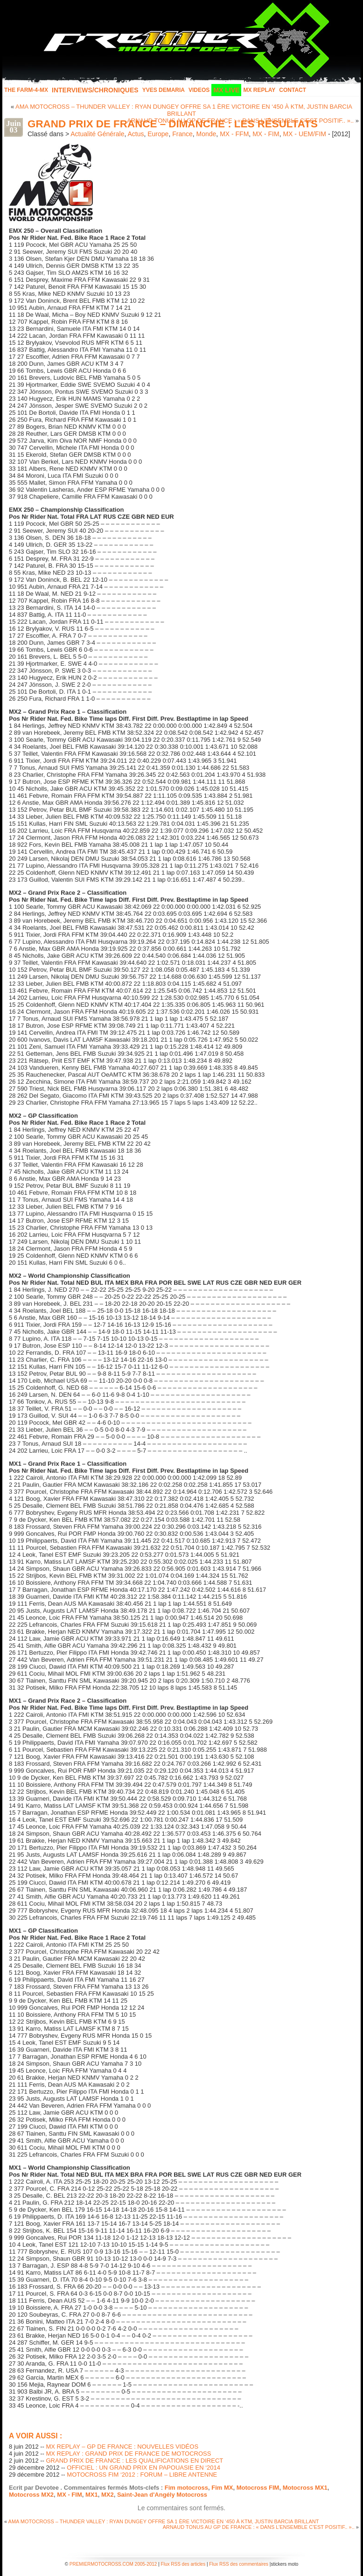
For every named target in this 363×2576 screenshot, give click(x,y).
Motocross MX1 (305, 2487)
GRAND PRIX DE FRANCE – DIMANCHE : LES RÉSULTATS (173, 124)
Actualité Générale (97, 134)
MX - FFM (234, 134)
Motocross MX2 (31, 2494)
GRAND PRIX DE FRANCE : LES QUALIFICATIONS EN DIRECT (134, 2460)
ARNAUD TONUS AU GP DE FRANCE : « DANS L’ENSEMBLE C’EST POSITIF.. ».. (259, 2527)
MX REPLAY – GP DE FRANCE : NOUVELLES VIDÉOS (122, 2446)
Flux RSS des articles (183, 2564)
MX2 (107, 2494)
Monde (206, 134)
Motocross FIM (258, 2487)
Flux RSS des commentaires (238, 2564)
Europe (157, 134)
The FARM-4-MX (26, 90)
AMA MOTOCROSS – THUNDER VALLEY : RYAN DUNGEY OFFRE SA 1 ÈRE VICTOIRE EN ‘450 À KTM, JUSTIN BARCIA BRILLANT (183, 110)
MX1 (91, 2494)
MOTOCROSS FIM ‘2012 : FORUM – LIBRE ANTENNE (142, 2474)
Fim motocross (186, 2487)
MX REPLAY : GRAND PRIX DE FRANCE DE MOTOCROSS (128, 2453)
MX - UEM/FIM (304, 134)
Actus (135, 134)
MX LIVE (226, 90)
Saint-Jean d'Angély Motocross (162, 2494)
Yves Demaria (163, 90)
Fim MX (222, 2487)
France (182, 134)
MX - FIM (265, 134)
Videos (198, 90)
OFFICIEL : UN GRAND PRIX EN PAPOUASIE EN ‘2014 (143, 2467)
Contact (292, 90)
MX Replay (259, 90)
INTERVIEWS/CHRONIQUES (95, 90)
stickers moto (284, 2564)
